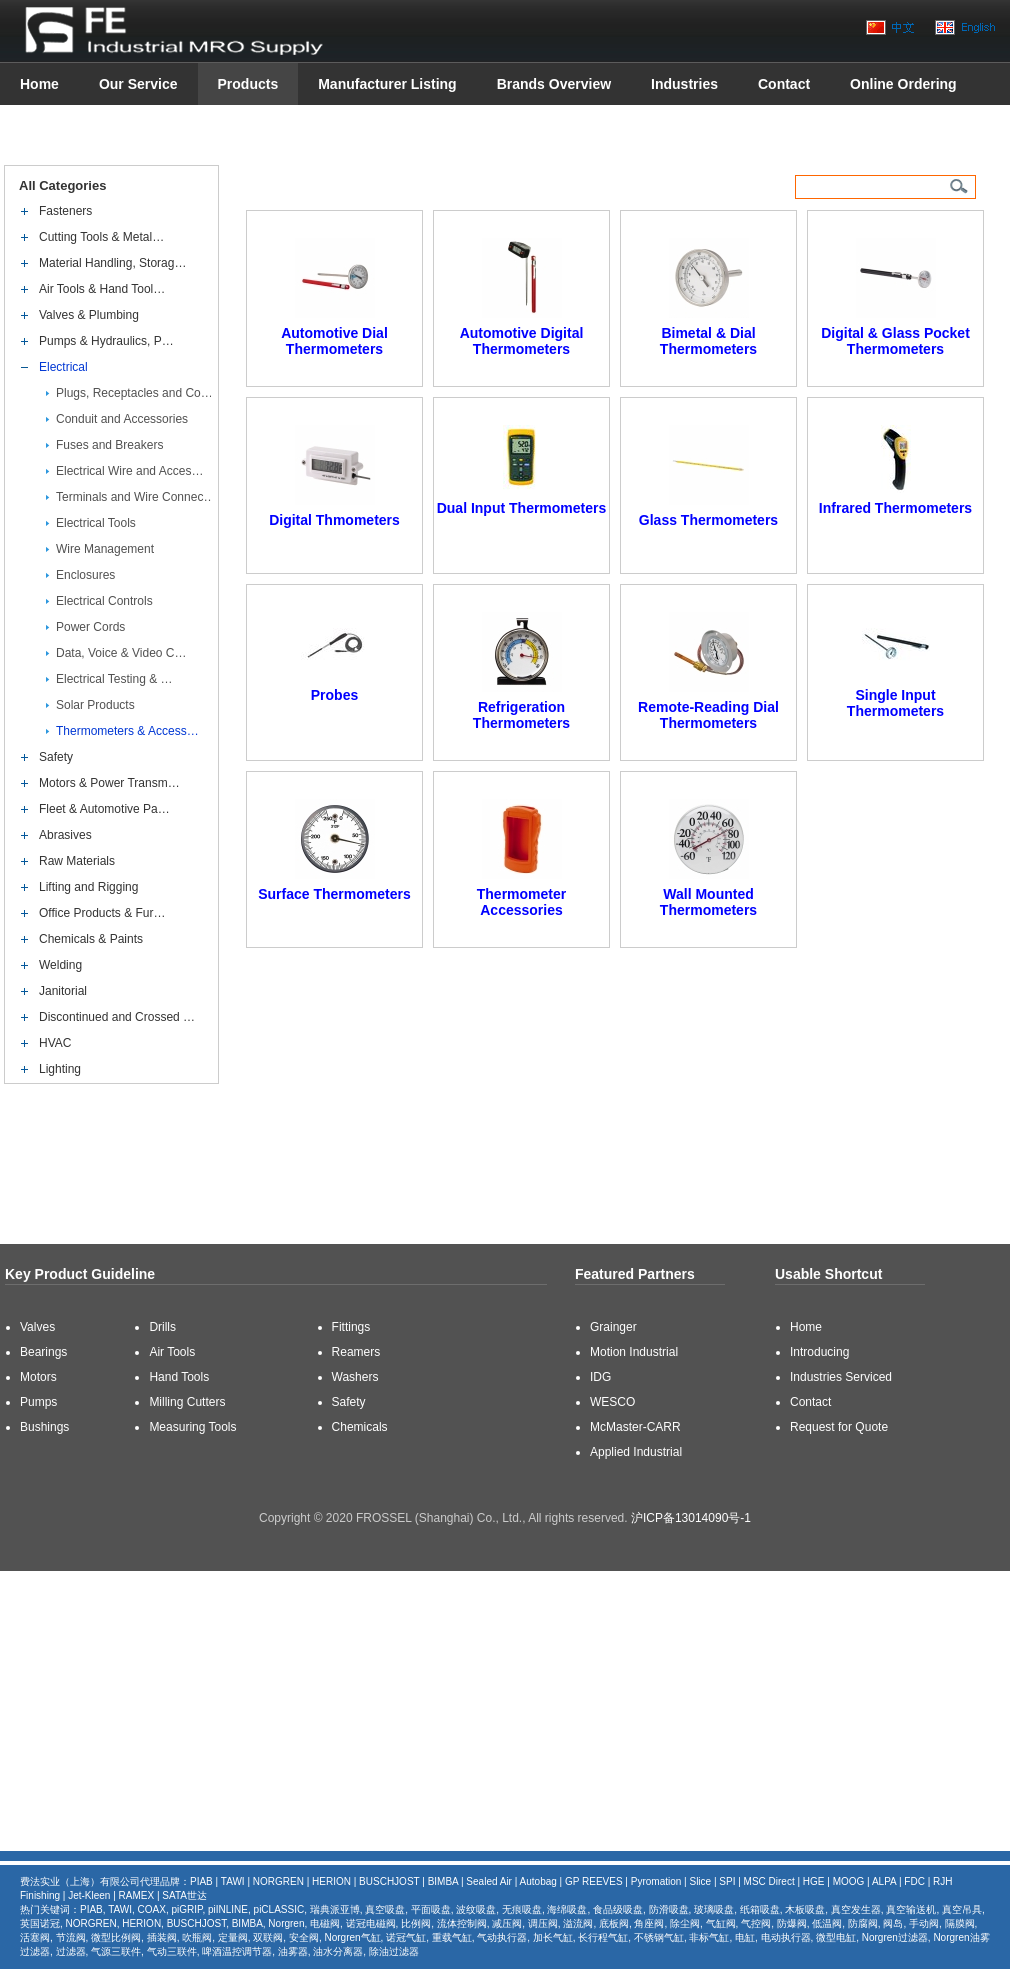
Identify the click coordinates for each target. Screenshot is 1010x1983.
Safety (56, 757)
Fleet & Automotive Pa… (104, 809)
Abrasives (65, 835)
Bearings (43, 1352)
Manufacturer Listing (387, 84)
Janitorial (63, 991)
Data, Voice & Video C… (121, 653)
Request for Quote (839, 1427)
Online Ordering (903, 84)
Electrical (63, 367)
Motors (38, 1377)
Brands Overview (554, 84)
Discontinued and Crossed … (117, 1017)
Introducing (819, 1352)
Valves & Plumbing (89, 315)
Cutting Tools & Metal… (101, 237)
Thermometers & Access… (127, 731)
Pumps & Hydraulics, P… (106, 341)
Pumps (38, 1402)
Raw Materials (77, 861)
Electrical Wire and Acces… (129, 471)
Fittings (351, 1327)
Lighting (60, 1069)
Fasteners (65, 211)
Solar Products (95, 705)
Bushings (44, 1427)
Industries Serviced (841, 1377)
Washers (355, 1377)
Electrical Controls (104, 601)
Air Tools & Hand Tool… (102, 289)
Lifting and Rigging (88, 887)
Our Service (138, 84)
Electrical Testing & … (114, 679)
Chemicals (360, 1427)
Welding (60, 965)
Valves (37, 1327)
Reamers (356, 1352)
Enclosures (85, 575)
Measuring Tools (192, 1427)
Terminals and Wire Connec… (135, 497)
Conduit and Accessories (122, 419)
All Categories (63, 185)
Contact (784, 84)
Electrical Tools (96, 523)
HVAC (55, 1043)
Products (248, 84)
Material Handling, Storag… (112, 263)
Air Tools (172, 1352)
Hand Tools (179, 1377)
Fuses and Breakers (109, 445)
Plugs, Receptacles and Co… (134, 393)
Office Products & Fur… (102, 913)
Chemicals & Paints (91, 939)
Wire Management (105, 549)
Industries (684, 84)
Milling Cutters (187, 1402)
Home (39, 84)
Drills (162, 1327)
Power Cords (90, 627)
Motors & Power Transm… (109, 783)
